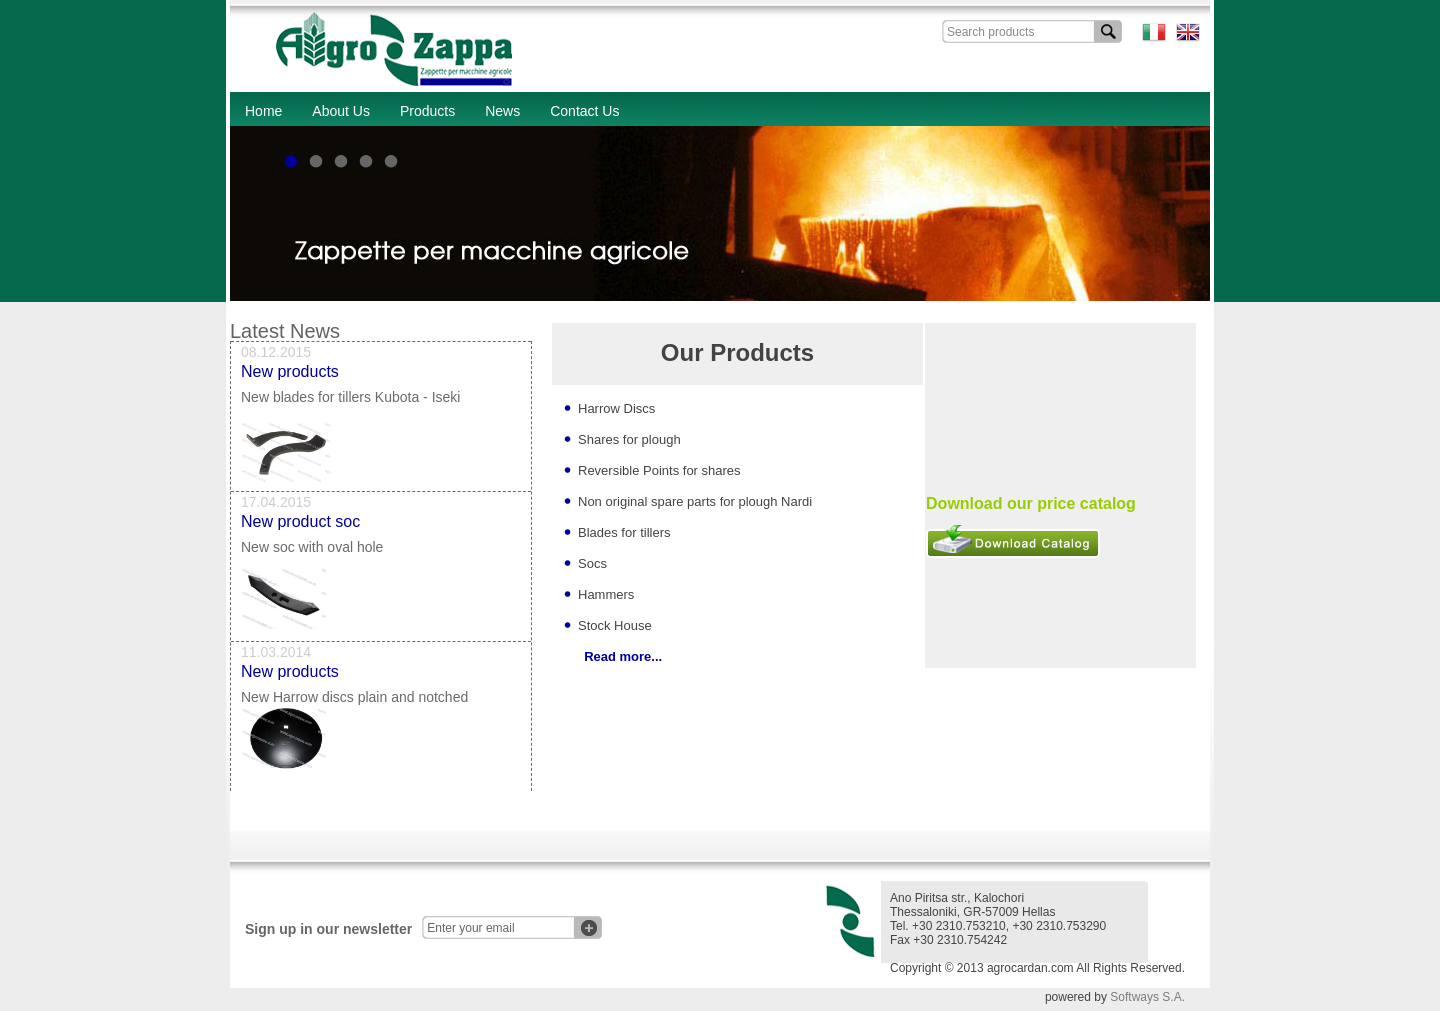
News (502, 111)
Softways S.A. (1147, 997)
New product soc (300, 524)
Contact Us (584, 111)
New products (290, 374)
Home (263, 111)
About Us (341, 111)
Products (427, 111)
